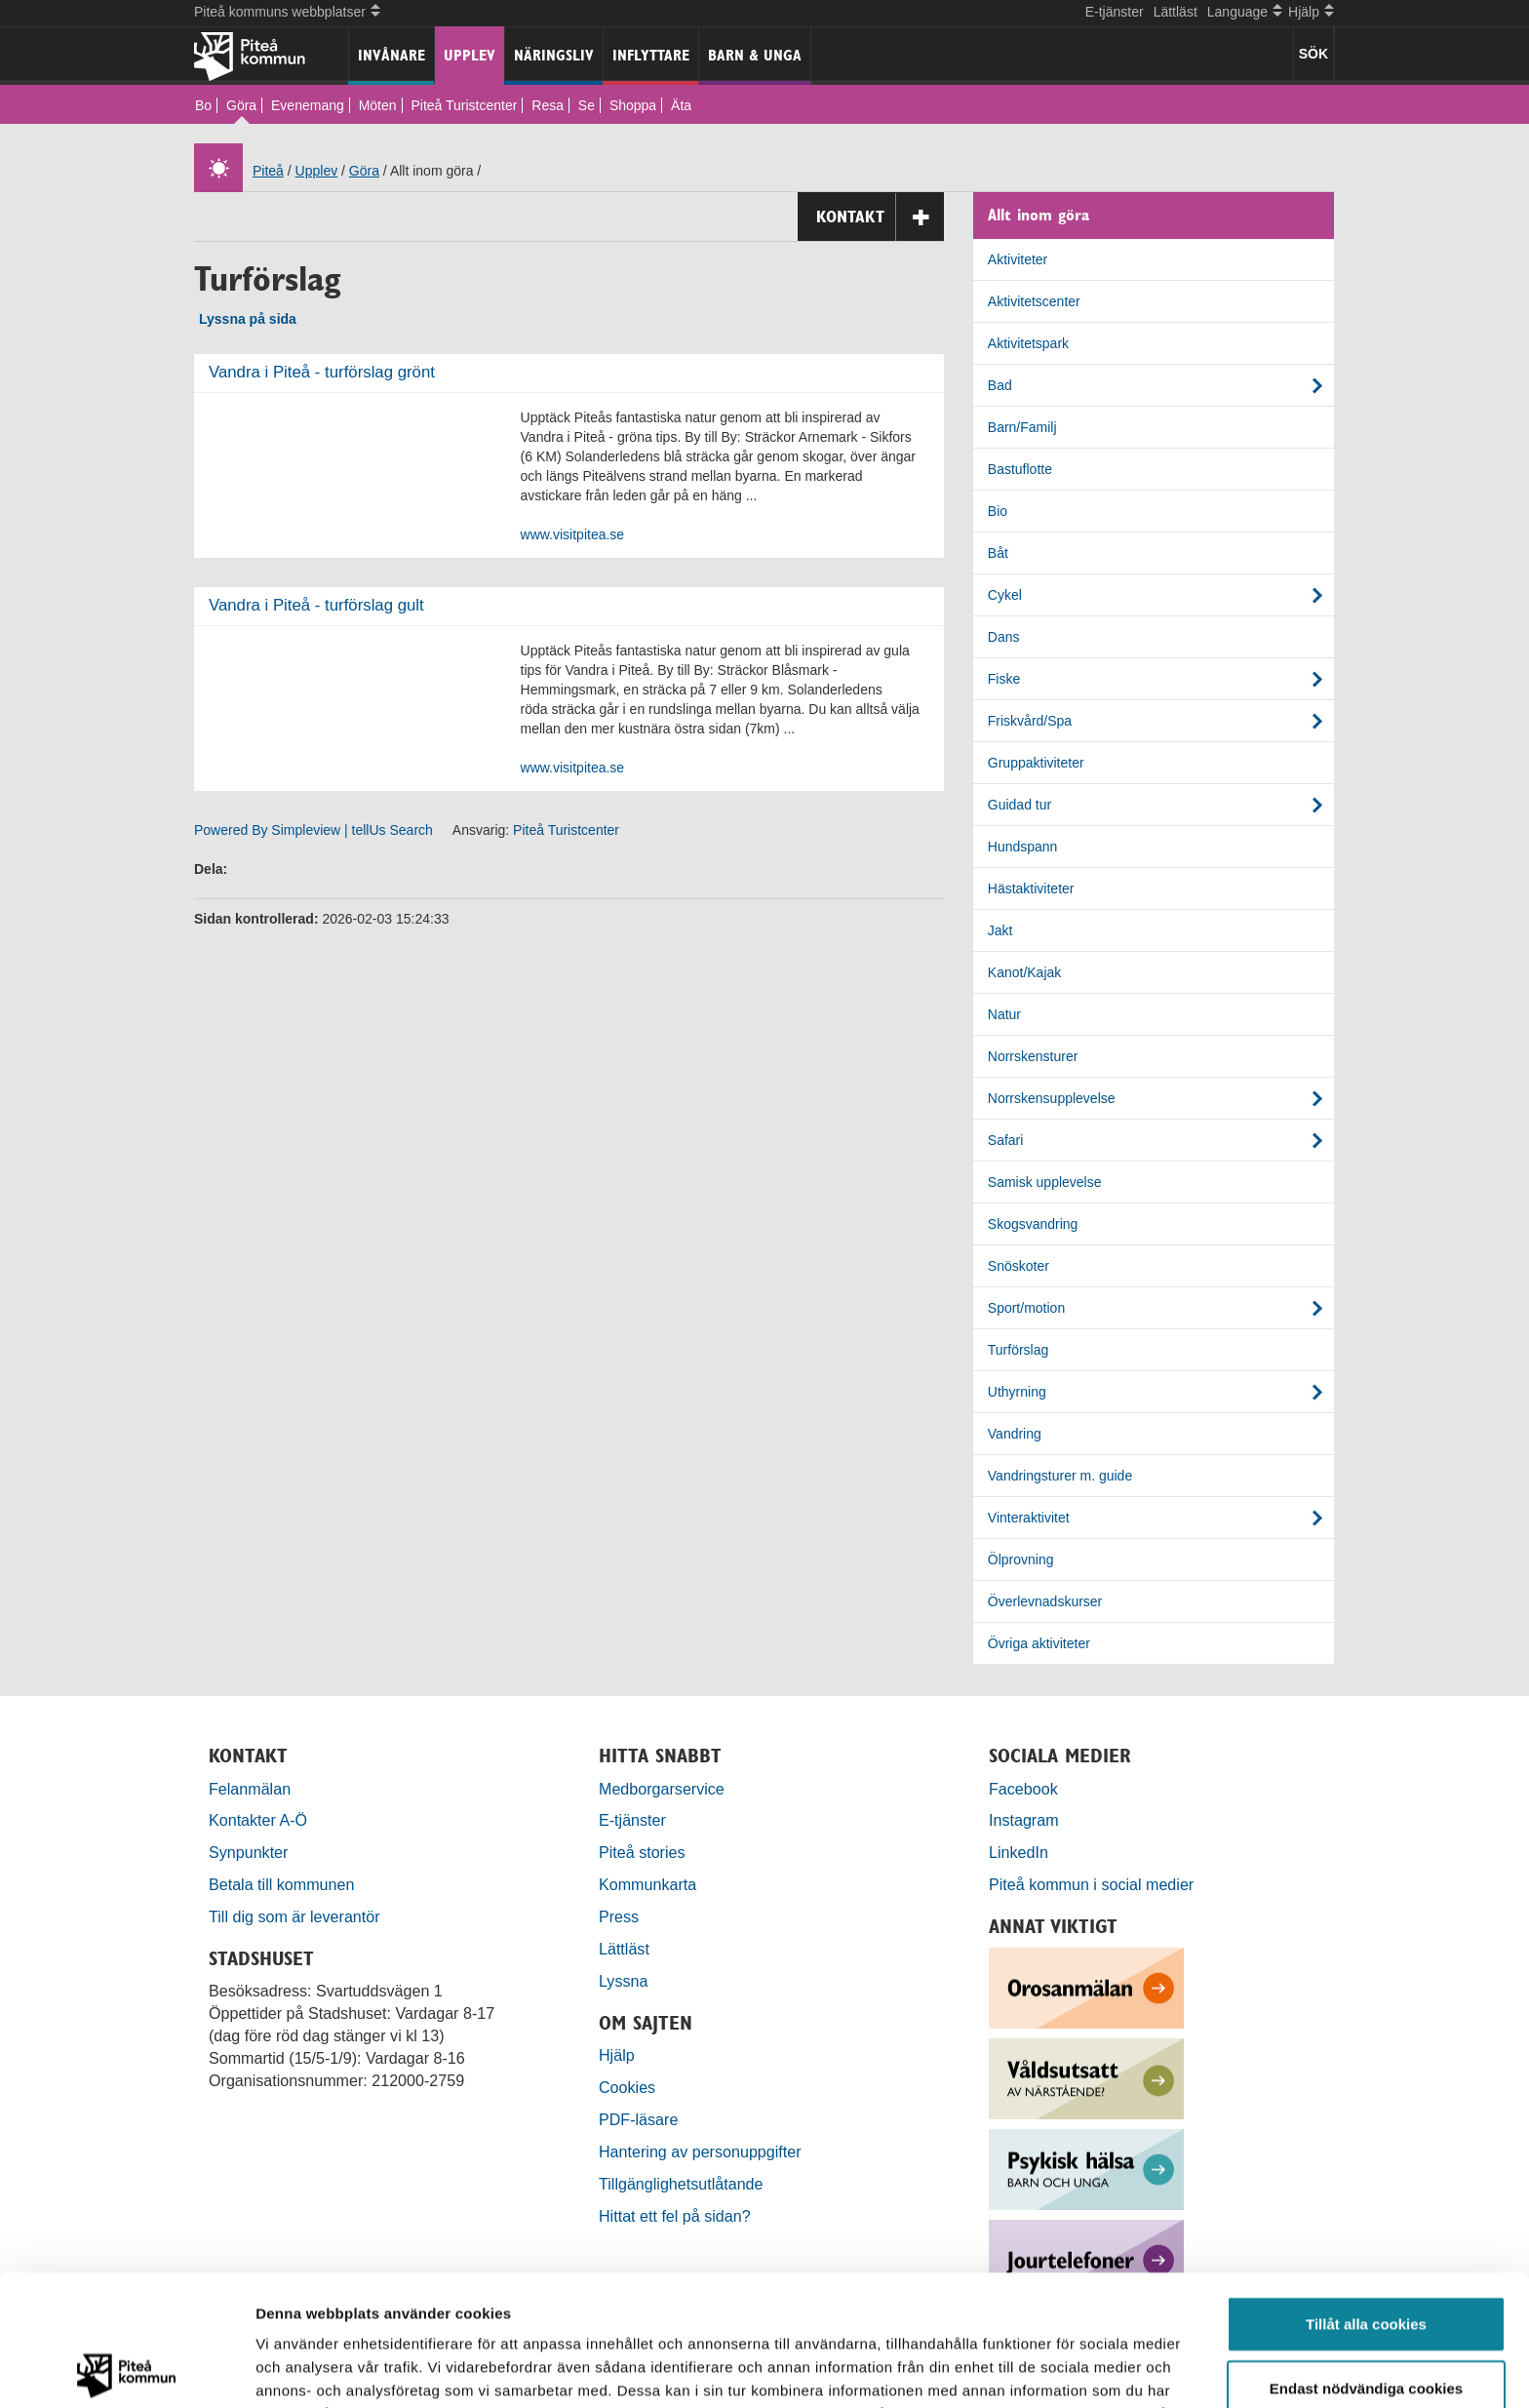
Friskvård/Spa (1030, 721)
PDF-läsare (638, 2119)
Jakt (1000, 930)
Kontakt (880, 217)
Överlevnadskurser (1045, 1601)
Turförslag (1018, 1350)
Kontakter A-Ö (258, 1820)
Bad (1000, 385)
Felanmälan (250, 1788)
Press (619, 1916)
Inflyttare (650, 55)
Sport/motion (1026, 1308)
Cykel (1005, 595)
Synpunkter (248, 1852)
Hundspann (1023, 846)
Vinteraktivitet (1029, 1517)
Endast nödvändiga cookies (1366, 2257)
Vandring (1014, 1433)
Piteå (268, 170)
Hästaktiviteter (1031, 888)
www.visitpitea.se (573, 534)
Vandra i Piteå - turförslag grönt (322, 372)
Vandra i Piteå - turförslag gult (316, 605)
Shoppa (632, 105)
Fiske (1004, 679)
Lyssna (623, 1981)
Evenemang (307, 105)
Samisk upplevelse (1045, 1182)
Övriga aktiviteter (1039, 1643)
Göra (241, 105)
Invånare (391, 55)
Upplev (469, 55)
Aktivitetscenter (1034, 301)
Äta (681, 105)
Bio (997, 511)
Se (586, 105)
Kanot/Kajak (1025, 972)
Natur (1004, 1014)
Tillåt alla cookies (1366, 2193)
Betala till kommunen (281, 1884)
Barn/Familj (1022, 427)
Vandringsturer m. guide (1060, 1475)
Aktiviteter (1017, 259)
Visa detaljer (1059, 2369)
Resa (547, 105)
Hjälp (617, 2055)
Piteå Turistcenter (464, 105)
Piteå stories (642, 1852)
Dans (1004, 637)
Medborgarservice (662, 1788)
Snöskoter (1018, 1266)
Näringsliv (554, 55)
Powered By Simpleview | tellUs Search (313, 830)
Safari (1006, 1140)
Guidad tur (1019, 804)
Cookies (627, 2087)
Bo (203, 105)
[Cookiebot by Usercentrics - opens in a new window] (126, 2370)
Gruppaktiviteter (1036, 762)
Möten (378, 105)
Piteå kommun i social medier (1091, 1884)
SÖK (1313, 53)
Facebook (1023, 1788)
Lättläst (1175, 12)
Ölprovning (1021, 1559)
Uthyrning (1017, 1392)
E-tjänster (1114, 12)
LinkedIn (1018, 1852)
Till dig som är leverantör (296, 1916)
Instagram (1024, 1820)
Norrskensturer (1033, 1056)
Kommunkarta (647, 1884)
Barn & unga (755, 55)
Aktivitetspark (1028, 343)
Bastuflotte (1020, 469)
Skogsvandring (1033, 1224)
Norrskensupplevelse (1052, 1098)
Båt (998, 553)
